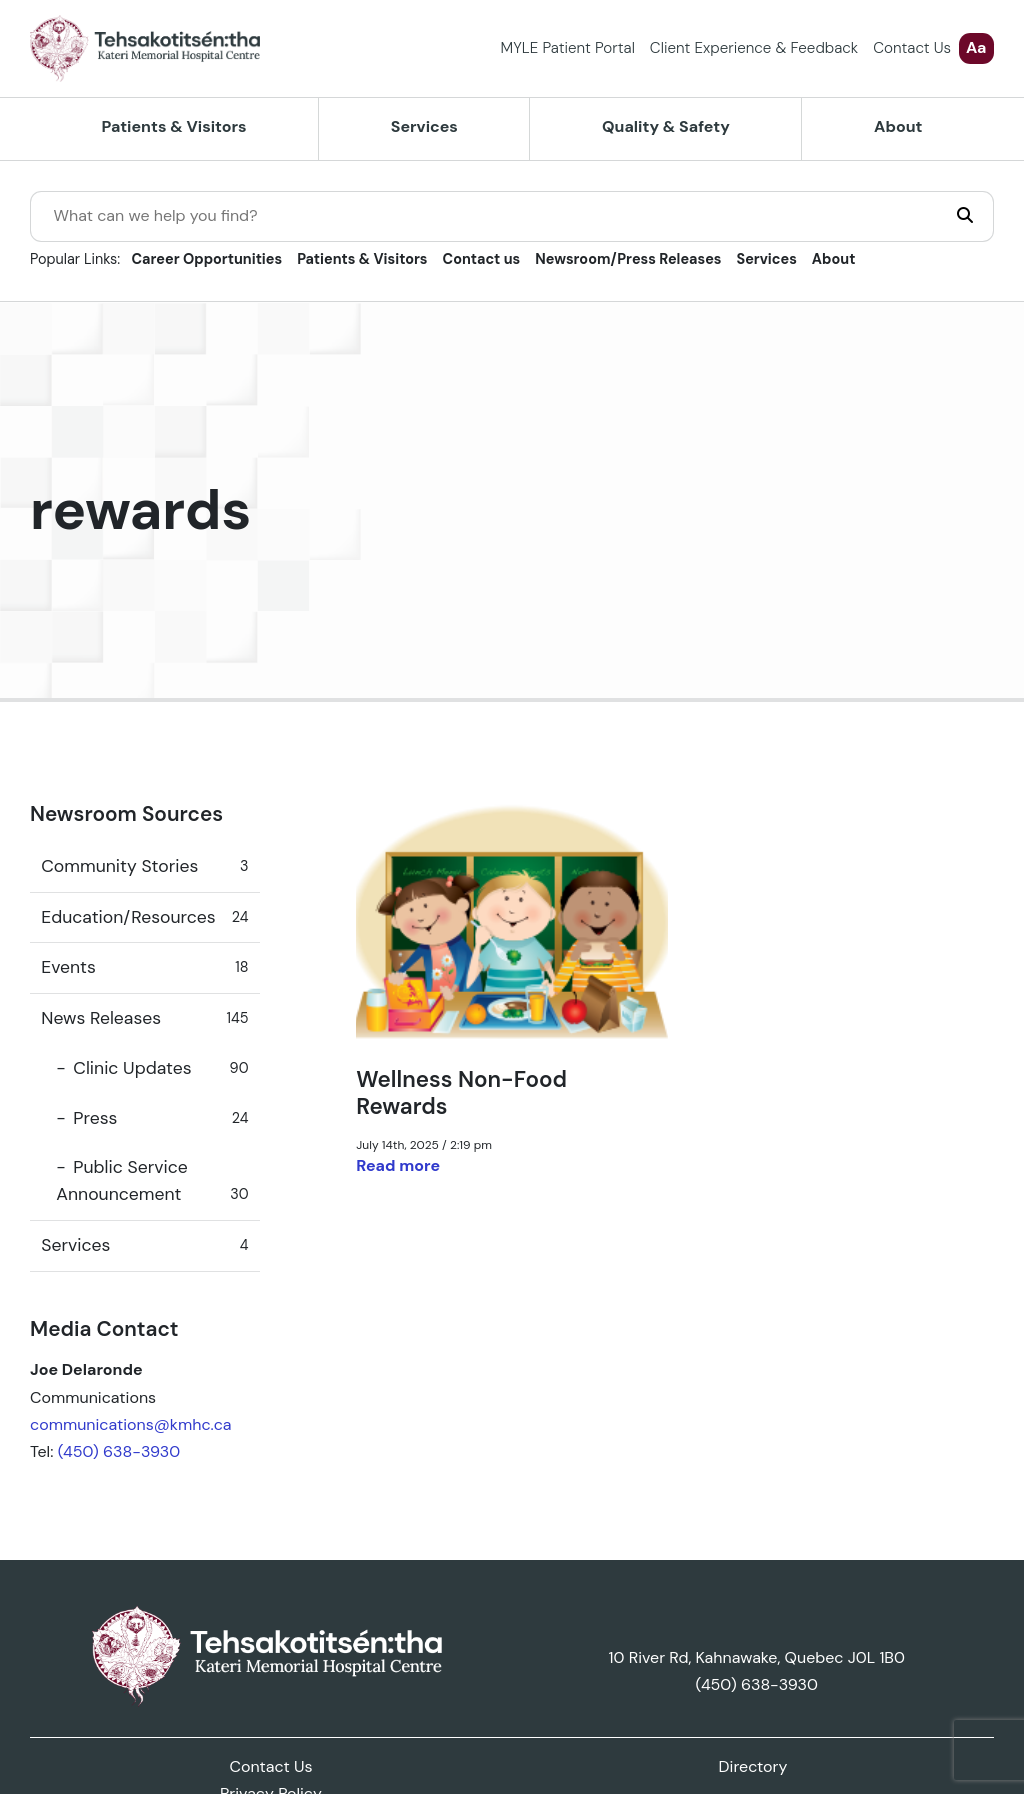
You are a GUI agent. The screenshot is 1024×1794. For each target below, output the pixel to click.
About (898, 126)
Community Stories (144, 866)
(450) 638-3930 (119, 1451)
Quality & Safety (666, 126)
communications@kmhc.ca (131, 1424)
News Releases (144, 1018)
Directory (753, 1766)
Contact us (482, 259)
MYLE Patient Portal (568, 48)
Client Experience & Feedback (754, 48)
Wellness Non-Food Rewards (461, 1093)
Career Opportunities (207, 259)
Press (160, 1118)
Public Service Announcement (152, 1182)
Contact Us (912, 48)
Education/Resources (144, 917)
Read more (398, 1165)
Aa (976, 47)
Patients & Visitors (174, 126)
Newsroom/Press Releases (628, 259)
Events (144, 967)
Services (424, 126)
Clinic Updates (160, 1068)
